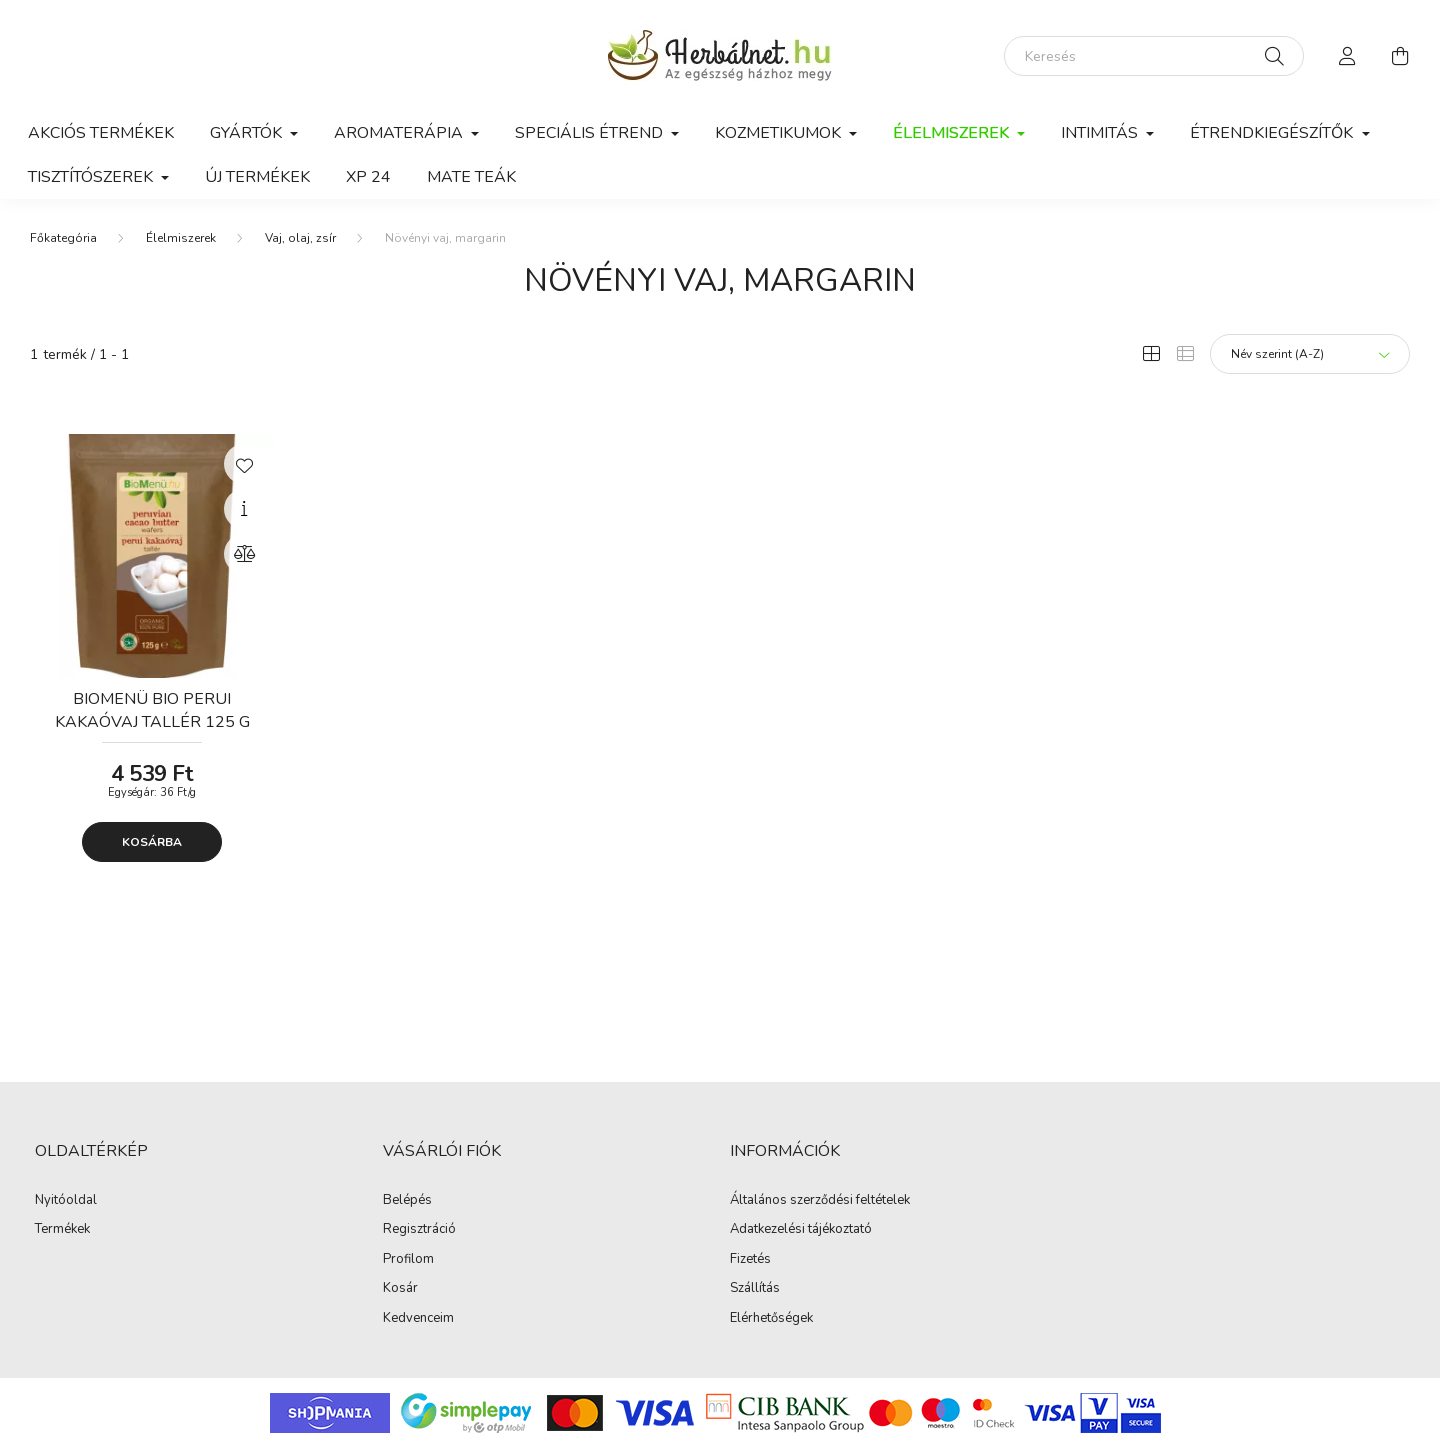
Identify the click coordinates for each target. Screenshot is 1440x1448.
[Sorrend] (1310, 354)
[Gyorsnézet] (244, 509)
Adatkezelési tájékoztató (801, 1230)
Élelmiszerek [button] (953, 133)
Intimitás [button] (1101, 133)
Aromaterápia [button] (400, 133)
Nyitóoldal (66, 1201)
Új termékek (257, 177)
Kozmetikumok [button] (780, 133)
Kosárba (152, 842)
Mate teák (471, 177)
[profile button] (1348, 56)
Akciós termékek (101, 133)
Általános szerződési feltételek (820, 1201)
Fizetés (750, 1260)
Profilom (408, 1260)
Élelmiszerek (181, 238)
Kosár (400, 1289)
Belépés (407, 1201)
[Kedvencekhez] (244, 464)
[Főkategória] (63, 238)
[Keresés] (1154, 56)
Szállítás (755, 1289)
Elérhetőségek (771, 1319)
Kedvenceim (418, 1319)
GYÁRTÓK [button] (248, 133)
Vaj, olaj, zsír (300, 238)
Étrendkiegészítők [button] (1273, 133)
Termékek (62, 1230)
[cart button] (1400, 56)
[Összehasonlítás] (244, 554)
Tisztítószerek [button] (92, 177)
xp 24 (368, 177)
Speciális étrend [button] (591, 133)
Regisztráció (419, 1230)
